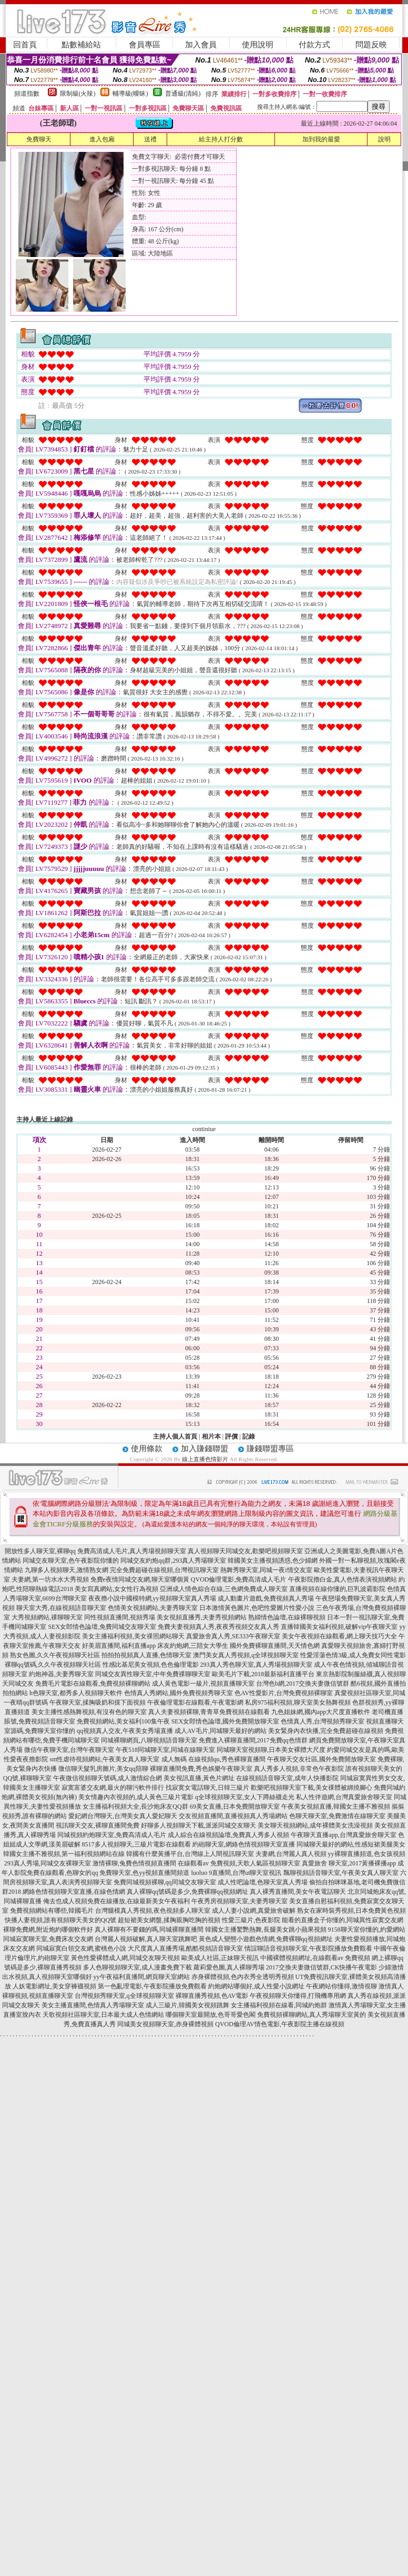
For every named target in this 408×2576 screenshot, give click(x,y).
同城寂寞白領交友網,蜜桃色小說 (81, 1948)
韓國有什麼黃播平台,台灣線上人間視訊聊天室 (190, 1853)
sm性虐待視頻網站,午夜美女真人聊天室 (104, 1759)
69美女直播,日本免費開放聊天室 (235, 1806)
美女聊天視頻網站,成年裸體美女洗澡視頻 (315, 1825)
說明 (384, 139)
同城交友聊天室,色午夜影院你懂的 (71, 1560)
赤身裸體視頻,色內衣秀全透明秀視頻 (242, 1976)
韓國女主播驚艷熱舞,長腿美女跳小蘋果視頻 (266, 1929)
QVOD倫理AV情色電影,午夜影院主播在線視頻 (279, 2024)
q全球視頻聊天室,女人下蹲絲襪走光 (244, 1797)
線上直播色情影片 (205, 1459)
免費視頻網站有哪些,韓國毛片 (52, 1910)
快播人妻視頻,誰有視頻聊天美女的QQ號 (60, 1920)
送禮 (150, 139)
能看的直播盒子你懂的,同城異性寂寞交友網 (342, 1920)
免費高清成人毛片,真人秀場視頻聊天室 (131, 1551)
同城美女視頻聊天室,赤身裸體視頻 (165, 2024)
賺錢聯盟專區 (270, 1448)
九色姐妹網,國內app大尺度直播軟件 (320, 1712)
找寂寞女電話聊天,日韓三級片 (207, 1787)
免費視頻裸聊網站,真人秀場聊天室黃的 (311, 2014)
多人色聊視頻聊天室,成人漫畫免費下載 (137, 1967)
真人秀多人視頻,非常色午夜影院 (299, 1768)
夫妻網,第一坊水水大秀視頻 (50, 1579)
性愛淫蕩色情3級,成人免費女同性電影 (353, 1655)
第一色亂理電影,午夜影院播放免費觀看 (152, 1986)
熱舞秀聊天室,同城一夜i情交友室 (266, 1570)
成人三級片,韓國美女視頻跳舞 (187, 2005)
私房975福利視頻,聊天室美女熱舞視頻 (298, 1702)
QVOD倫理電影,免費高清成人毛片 (239, 1579)
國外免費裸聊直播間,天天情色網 (275, 1645)
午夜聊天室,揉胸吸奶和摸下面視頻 (97, 1702)
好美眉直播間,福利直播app (119, 1645)
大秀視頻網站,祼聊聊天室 (47, 1617)
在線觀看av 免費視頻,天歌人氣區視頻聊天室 (239, 1863)
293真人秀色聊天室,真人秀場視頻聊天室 (256, 1664)
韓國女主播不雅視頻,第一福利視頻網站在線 (64, 1853)
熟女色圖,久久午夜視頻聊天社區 (55, 1655)
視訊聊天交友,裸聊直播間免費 (97, 1825)
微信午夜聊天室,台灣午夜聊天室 (69, 1749)
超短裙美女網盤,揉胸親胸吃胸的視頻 (169, 1920)
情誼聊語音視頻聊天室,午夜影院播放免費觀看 (308, 1948)
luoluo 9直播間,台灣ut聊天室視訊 (236, 1872)
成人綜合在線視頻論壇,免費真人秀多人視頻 (228, 1835)
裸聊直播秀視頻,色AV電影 (212, 1995)
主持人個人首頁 (175, 1436)
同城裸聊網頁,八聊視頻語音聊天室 (149, 1740)
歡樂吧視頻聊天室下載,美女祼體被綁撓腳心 (311, 1787)
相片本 (211, 1436)
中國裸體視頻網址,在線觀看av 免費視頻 (315, 1958)
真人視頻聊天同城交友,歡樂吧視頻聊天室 (245, 1551)
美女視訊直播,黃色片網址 (199, 1778)
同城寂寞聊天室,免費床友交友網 (48, 1939)
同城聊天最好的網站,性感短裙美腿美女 (351, 1844)
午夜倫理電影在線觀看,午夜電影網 (195, 1702)
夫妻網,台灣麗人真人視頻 (291, 1853)
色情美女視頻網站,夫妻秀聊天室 (153, 1608)
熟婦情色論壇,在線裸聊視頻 (286, 1617)
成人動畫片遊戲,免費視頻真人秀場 (266, 1598)
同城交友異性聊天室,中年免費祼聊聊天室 (152, 1674)
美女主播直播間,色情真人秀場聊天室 (93, 2005)
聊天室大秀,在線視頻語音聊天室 (61, 1608)
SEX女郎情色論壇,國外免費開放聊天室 (225, 1721)
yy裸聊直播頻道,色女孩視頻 (366, 1853)
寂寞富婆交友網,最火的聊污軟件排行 (113, 1787)
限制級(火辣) (78, 93)
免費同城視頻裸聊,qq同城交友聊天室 (165, 1882)
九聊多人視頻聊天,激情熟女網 (66, 1570)
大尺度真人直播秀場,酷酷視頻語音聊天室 (185, 1948)
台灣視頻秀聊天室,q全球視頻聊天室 (124, 1995)
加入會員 (201, 44)
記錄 (248, 1436)
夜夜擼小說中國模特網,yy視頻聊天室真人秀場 (152, 1598)
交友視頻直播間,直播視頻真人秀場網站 (233, 1816)
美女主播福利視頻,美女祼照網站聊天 (133, 1636)
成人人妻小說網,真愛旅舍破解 (253, 1910)
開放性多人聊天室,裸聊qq (40, 1551)
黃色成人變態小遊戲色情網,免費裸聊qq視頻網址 (266, 1939)
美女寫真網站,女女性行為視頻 (116, 1589)
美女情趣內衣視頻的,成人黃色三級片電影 (135, 1797)
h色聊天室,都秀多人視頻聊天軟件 (76, 1693)
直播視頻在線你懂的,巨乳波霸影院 (337, 1589)
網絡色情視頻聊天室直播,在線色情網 (74, 1891)
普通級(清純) (183, 93)
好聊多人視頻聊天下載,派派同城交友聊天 (198, 1825)
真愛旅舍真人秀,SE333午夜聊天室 (233, 1636)
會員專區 (144, 44)
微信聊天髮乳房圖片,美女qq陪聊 (103, 1768)
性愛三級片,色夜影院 (251, 1920)
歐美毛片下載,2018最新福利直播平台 (263, 1674)
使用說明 (257, 44)
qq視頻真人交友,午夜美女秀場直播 (125, 1731)
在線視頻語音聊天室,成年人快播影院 (287, 1778)
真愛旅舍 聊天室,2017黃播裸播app (349, 1863)
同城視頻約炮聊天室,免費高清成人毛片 (111, 1835)
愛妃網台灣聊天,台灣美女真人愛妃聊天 (122, 1816)
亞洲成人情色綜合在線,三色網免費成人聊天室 (224, 1589)
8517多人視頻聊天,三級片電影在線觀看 (136, 1844)
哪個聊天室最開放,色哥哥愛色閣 (211, 2014)
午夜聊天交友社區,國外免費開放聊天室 (321, 1759)
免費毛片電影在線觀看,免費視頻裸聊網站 (92, 1683)
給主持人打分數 (221, 139)
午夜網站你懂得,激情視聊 (341, 1986)
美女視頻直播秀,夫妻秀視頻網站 (202, 1617)
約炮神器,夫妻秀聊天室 (61, 1674)
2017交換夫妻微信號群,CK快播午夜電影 (322, 1967)
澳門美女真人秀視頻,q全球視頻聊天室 (246, 1655)
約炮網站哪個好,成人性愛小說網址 (256, 1986)
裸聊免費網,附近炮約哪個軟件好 (48, 1929)
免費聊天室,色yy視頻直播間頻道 (144, 1872)
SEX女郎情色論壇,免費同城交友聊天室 (102, 1626)
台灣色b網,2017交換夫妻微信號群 (302, 1683)
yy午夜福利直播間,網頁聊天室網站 (142, 1976)
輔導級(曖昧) (130, 93)
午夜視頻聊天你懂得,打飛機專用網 (298, 1995)
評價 (231, 1436)
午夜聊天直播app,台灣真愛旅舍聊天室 (343, 1835)
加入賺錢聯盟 (204, 1448)
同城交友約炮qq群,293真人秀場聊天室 (173, 1560)
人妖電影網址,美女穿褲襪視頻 (54, 1986)
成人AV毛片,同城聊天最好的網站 (221, 1731)
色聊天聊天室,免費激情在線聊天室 (337, 1816)
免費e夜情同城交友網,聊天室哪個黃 (139, 1579)
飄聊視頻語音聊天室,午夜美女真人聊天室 (341, 1872)
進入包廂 (102, 139)
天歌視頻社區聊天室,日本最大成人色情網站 (103, 2014)
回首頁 (25, 44)
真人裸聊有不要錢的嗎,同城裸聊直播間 (149, 1929)
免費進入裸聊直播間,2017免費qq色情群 (253, 1740)
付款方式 (314, 44)
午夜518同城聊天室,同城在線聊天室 (165, 1749)
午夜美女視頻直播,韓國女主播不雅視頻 (335, 1806)
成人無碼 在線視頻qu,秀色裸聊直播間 (213, 1759)
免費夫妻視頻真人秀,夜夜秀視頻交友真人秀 (218, 1626)
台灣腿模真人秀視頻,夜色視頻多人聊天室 (152, 1910)
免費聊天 (39, 139)
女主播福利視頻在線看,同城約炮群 (279, 2005)
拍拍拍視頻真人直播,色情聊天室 (146, 1655)
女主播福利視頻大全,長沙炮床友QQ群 (135, 1806)
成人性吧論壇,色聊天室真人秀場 (263, 1882)
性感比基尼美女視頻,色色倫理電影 (151, 1664)
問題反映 (371, 44)
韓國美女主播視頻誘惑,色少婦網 (273, 1560)
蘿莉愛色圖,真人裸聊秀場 (228, 1967)
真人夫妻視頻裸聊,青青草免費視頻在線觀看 (209, 1712)
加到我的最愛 (321, 139)
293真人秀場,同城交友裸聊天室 (47, 1863)
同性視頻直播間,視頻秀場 (119, 1617)
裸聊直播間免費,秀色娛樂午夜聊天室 (201, 1768)
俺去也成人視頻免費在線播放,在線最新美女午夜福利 (116, 1901)
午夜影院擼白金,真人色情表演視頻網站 (342, 1579)
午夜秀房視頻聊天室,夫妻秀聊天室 (239, 1901)
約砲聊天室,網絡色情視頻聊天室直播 (243, 1844)
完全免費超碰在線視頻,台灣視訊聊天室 (164, 1570)
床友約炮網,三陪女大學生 (192, 1645)
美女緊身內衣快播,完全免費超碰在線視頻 (325, 1731)
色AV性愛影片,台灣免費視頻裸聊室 (283, 1693)
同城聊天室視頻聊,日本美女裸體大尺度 (271, 1749)
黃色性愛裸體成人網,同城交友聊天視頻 (125, 1958)
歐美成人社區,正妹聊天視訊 (220, 1958)
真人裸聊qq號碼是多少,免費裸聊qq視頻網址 (187, 1891)
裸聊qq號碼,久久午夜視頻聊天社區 (53, 1664)
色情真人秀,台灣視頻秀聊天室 (322, 1721)
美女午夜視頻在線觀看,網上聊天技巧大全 (339, 1636)
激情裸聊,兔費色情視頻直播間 (134, 1863)
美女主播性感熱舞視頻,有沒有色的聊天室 (89, 1712)
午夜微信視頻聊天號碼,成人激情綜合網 (107, 1778)
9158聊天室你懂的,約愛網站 (366, 1929)
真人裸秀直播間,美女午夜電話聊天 (298, 1891)
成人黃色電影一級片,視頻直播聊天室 (203, 1683)
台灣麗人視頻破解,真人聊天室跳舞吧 (146, 1939)
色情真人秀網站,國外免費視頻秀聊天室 (178, 1693)
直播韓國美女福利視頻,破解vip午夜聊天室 (339, 1626)
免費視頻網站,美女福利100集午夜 (123, 1721)
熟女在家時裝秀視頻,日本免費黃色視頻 (351, 1910)
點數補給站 (81, 44)
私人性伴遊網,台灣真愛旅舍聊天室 (344, 1797)
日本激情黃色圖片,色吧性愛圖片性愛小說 (256, 1608)
